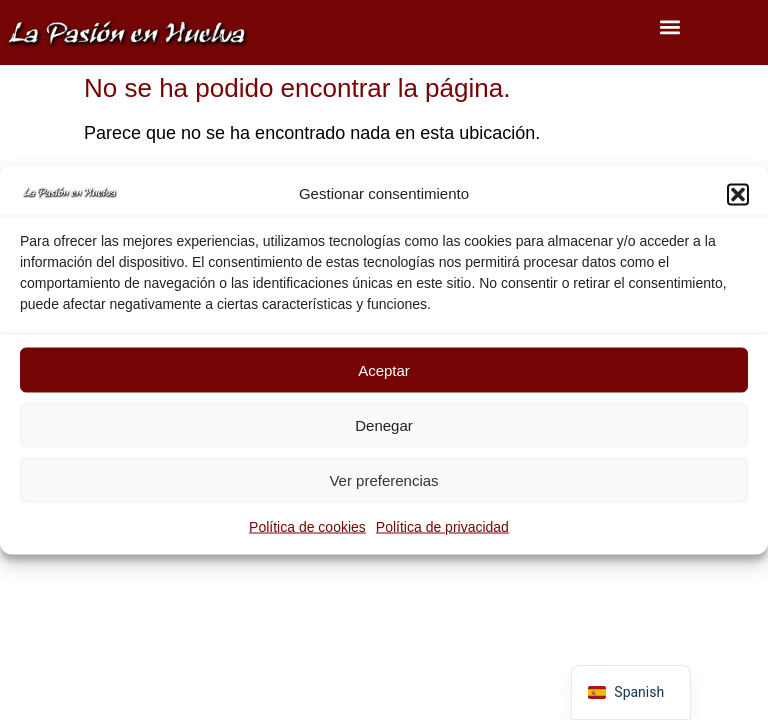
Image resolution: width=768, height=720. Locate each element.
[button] (738, 194)
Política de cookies (307, 527)
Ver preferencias (383, 479)
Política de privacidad (442, 527)
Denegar (384, 424)
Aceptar (384, 369)
